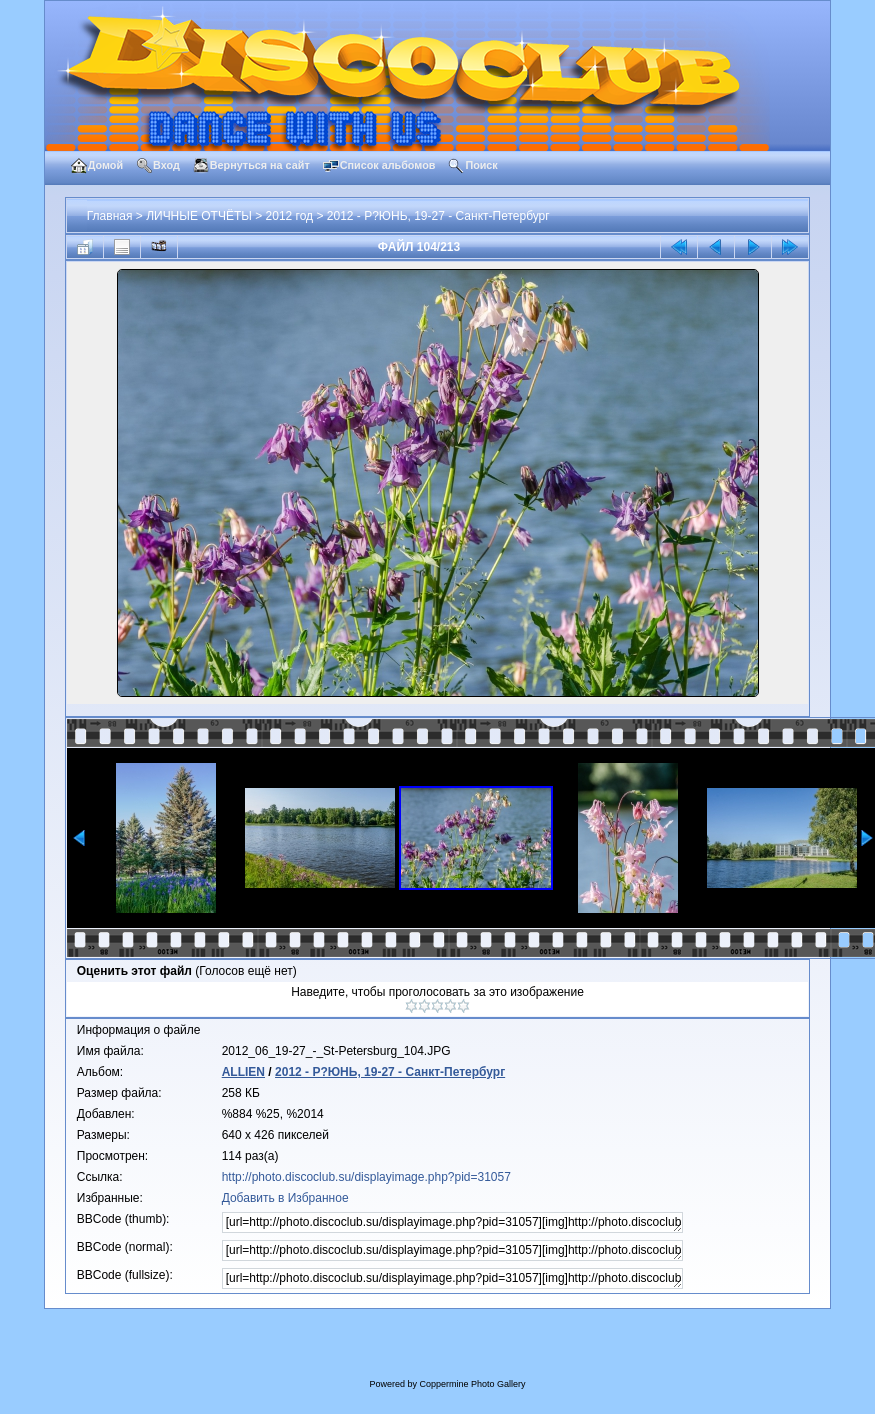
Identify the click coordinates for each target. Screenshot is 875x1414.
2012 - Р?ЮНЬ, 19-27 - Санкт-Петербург (438, 216)
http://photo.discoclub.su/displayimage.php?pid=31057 (366, 1177)
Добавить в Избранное (285, 1198)
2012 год (290, 216)
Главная (110, 216)
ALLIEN (243, 1072)
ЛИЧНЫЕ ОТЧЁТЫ (199, 216)
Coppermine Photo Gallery (472, 1384)
